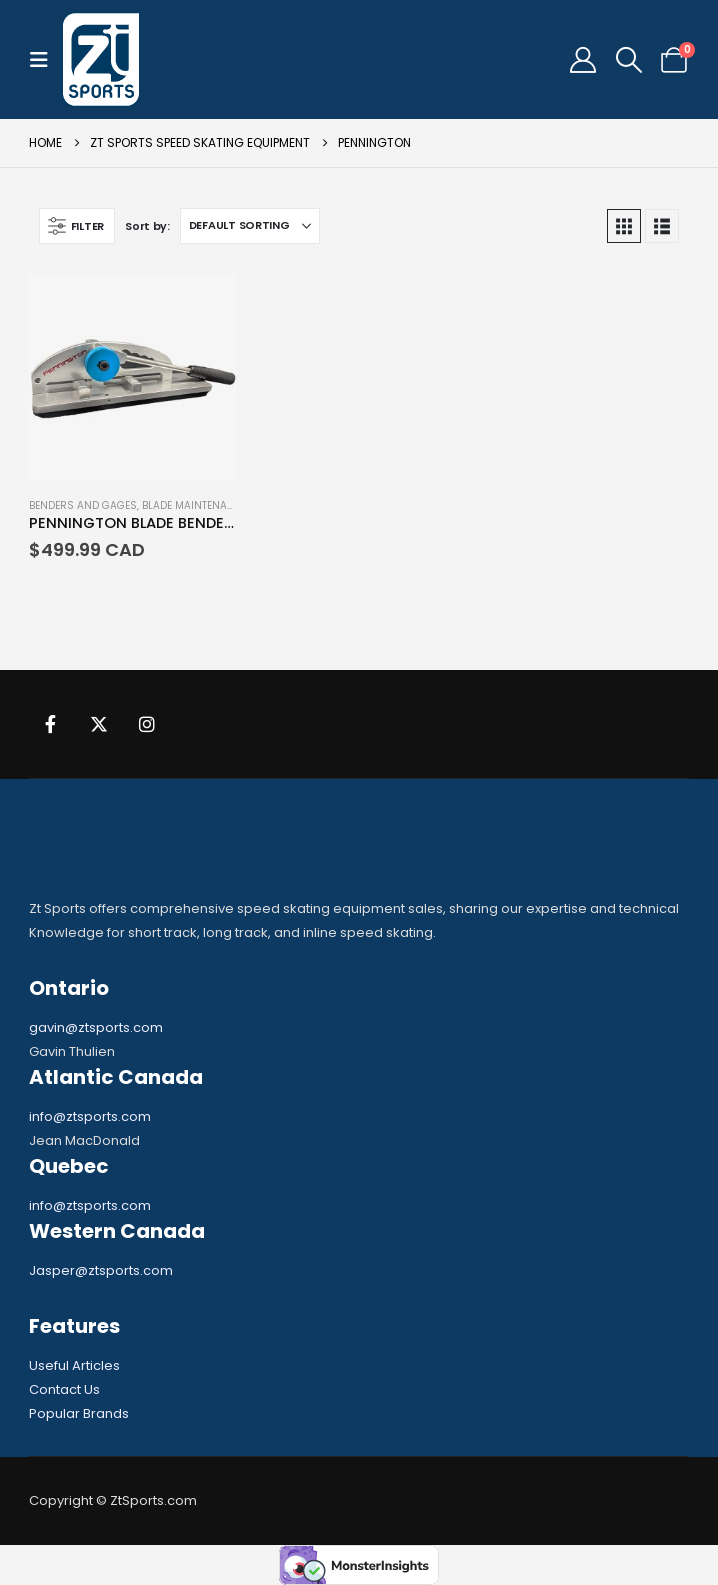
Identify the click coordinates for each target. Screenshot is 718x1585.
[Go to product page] (132, 377)
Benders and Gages (83, 505)
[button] (45, 60)
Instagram (147, 724)
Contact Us (64, 1389)
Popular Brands (79, 1413)
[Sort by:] (250, 226)
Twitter (99, 724)
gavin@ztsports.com (96, 1027)
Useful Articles (74, 1365)
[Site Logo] (101, 59)
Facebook (51, 724)
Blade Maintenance (194, 505)
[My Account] (583, 60)
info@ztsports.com (90, 1116)
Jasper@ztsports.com (101, 1270)
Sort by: (147, 226)
